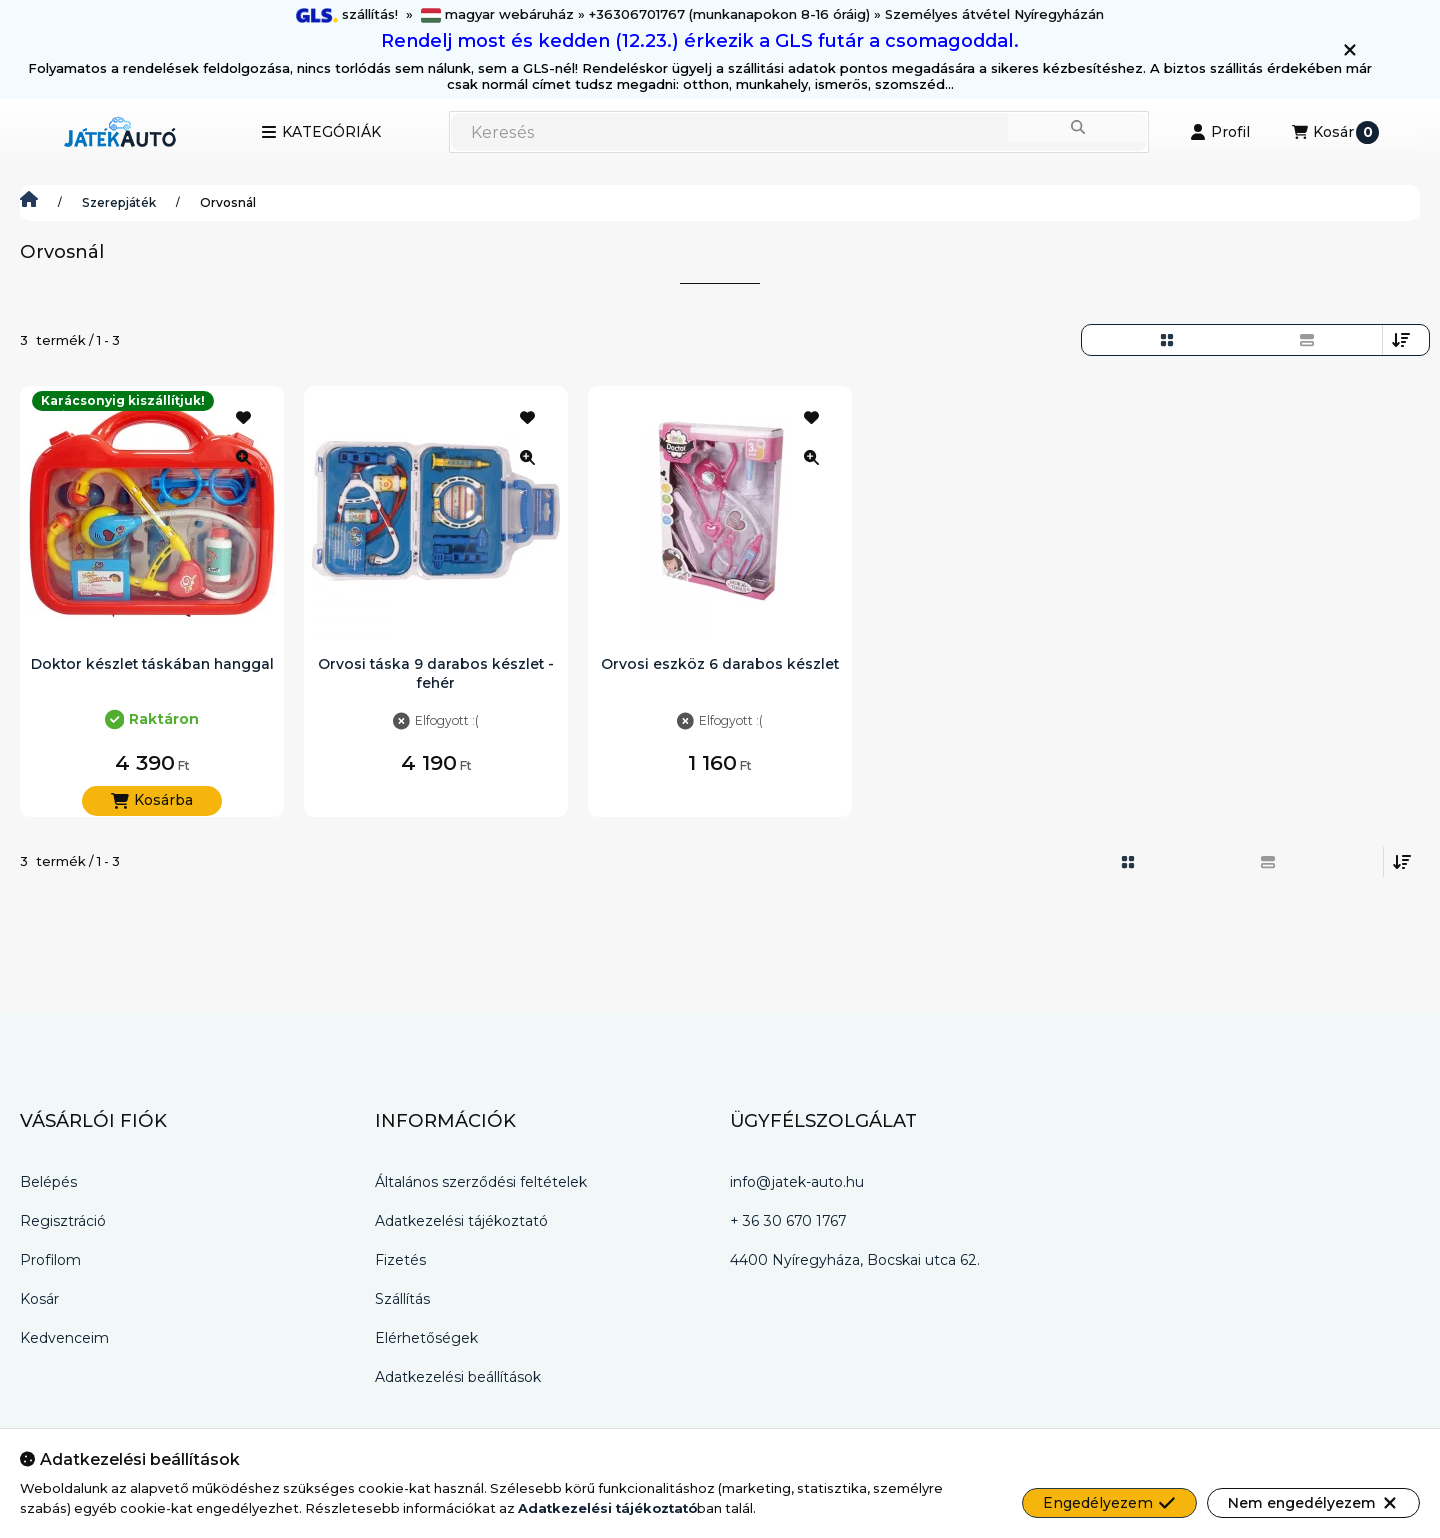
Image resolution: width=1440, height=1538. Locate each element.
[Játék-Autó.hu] (29, 203)
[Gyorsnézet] (243, 457)
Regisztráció (63, 1221)
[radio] (1307, 340)
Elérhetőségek (426, 1338)
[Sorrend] (1401, 340)
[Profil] (1220, 132)
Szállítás (402, 1299)
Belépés (48, 1182)
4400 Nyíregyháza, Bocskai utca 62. (855, 1260)
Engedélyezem (1109, 1503)
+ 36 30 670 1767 (788, 1221)
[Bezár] (1350, 50)
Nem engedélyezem (1313, 1503)
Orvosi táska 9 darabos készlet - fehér (436, 673)
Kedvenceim (64, 1338)
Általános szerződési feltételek (481, 1182)
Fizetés (400, 1260)
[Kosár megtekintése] (1335, 132)
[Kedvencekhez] (243, 417)
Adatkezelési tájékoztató (461, 1221)
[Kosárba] (152, 801)
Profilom (50, 1260)
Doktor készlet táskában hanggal (152, 664)
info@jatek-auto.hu (797, 1182)
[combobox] (799, 132)
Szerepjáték (119, 202)
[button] (321, 132)
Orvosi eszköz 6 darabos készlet (720, 664)
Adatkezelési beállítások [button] (458, 1377)
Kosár (39, 1299)
